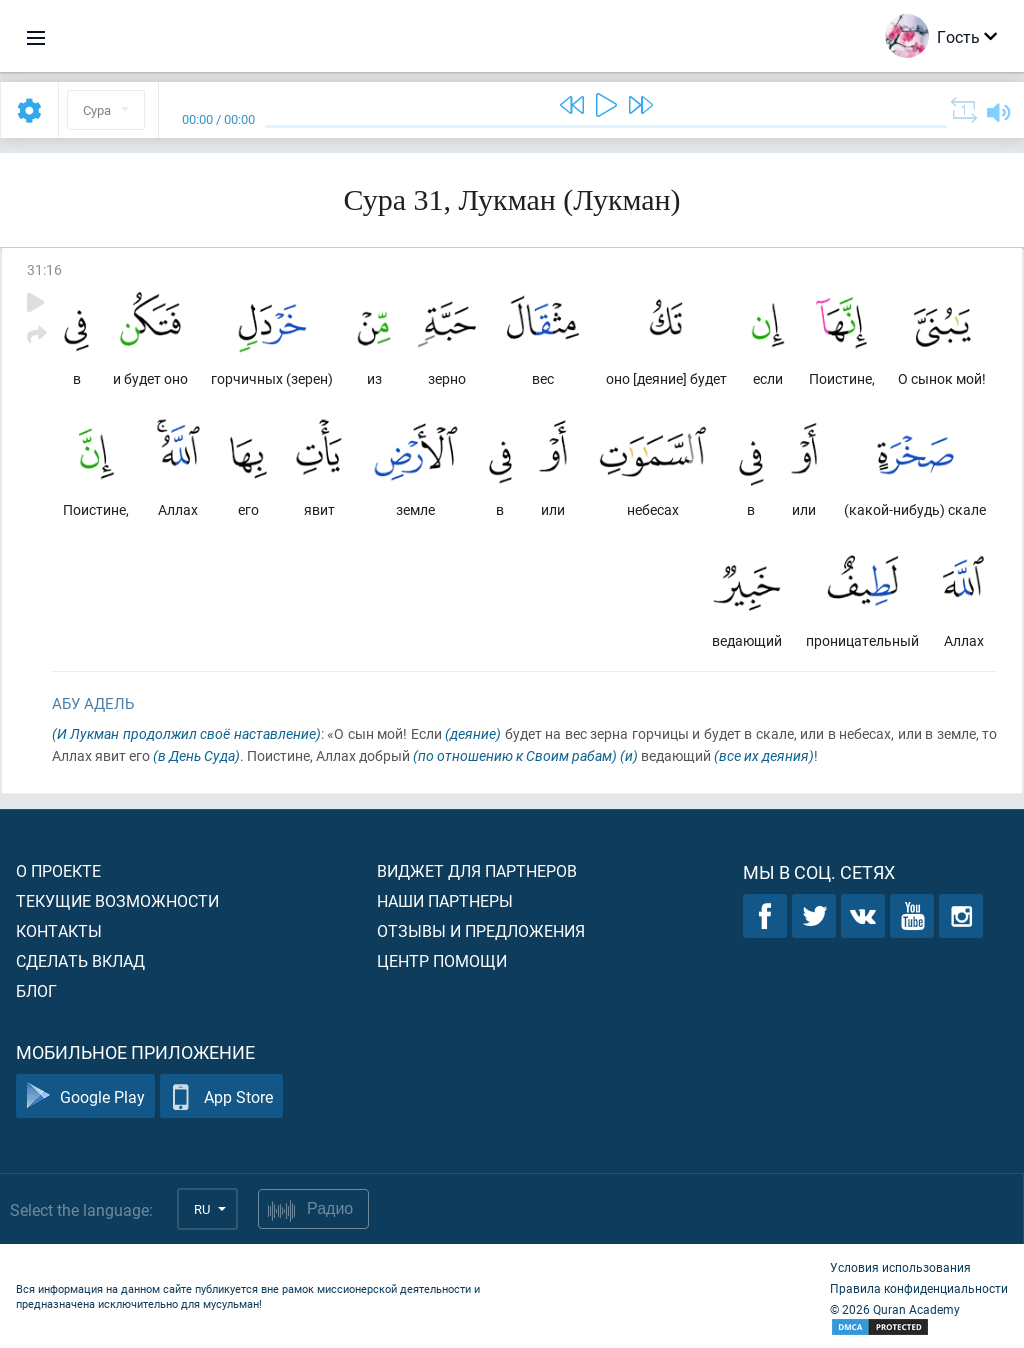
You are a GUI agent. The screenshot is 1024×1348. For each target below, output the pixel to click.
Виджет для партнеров (477, 870)
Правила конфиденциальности (919, 1288)
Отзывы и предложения (481, 930)
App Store (221, 1096)
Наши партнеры (445, 900)
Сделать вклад (80, 960)
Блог (36, 990)
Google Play (85, 1096)
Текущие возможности (117, 900)
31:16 (44, 269)
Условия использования (900, 1267)
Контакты (59, 930)
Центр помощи (442, 960)
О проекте (58, 870)
